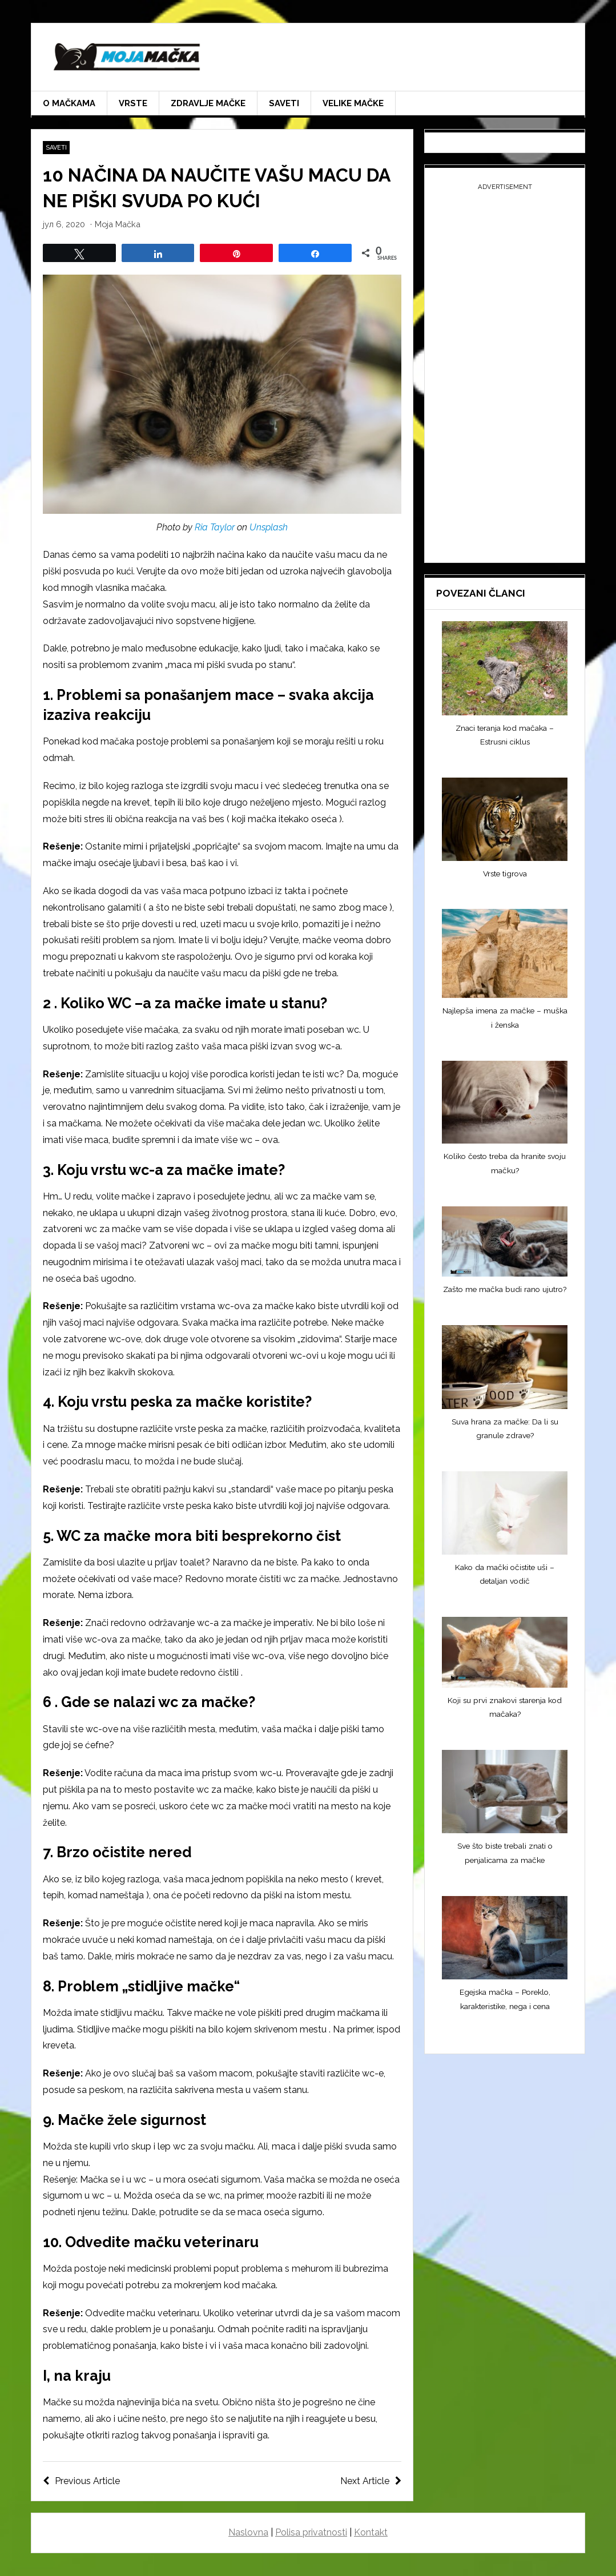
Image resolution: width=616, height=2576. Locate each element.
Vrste (133, 103)
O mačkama (69, 103)
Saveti (284, 103)
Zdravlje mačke (208, 103)
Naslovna (248, 2532)
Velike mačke (353, 103)
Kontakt (371, 2532)
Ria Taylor (215, 527)
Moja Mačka (117, 224)
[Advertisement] (504, 375)
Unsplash (268, 527)
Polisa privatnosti (311, 2532)
